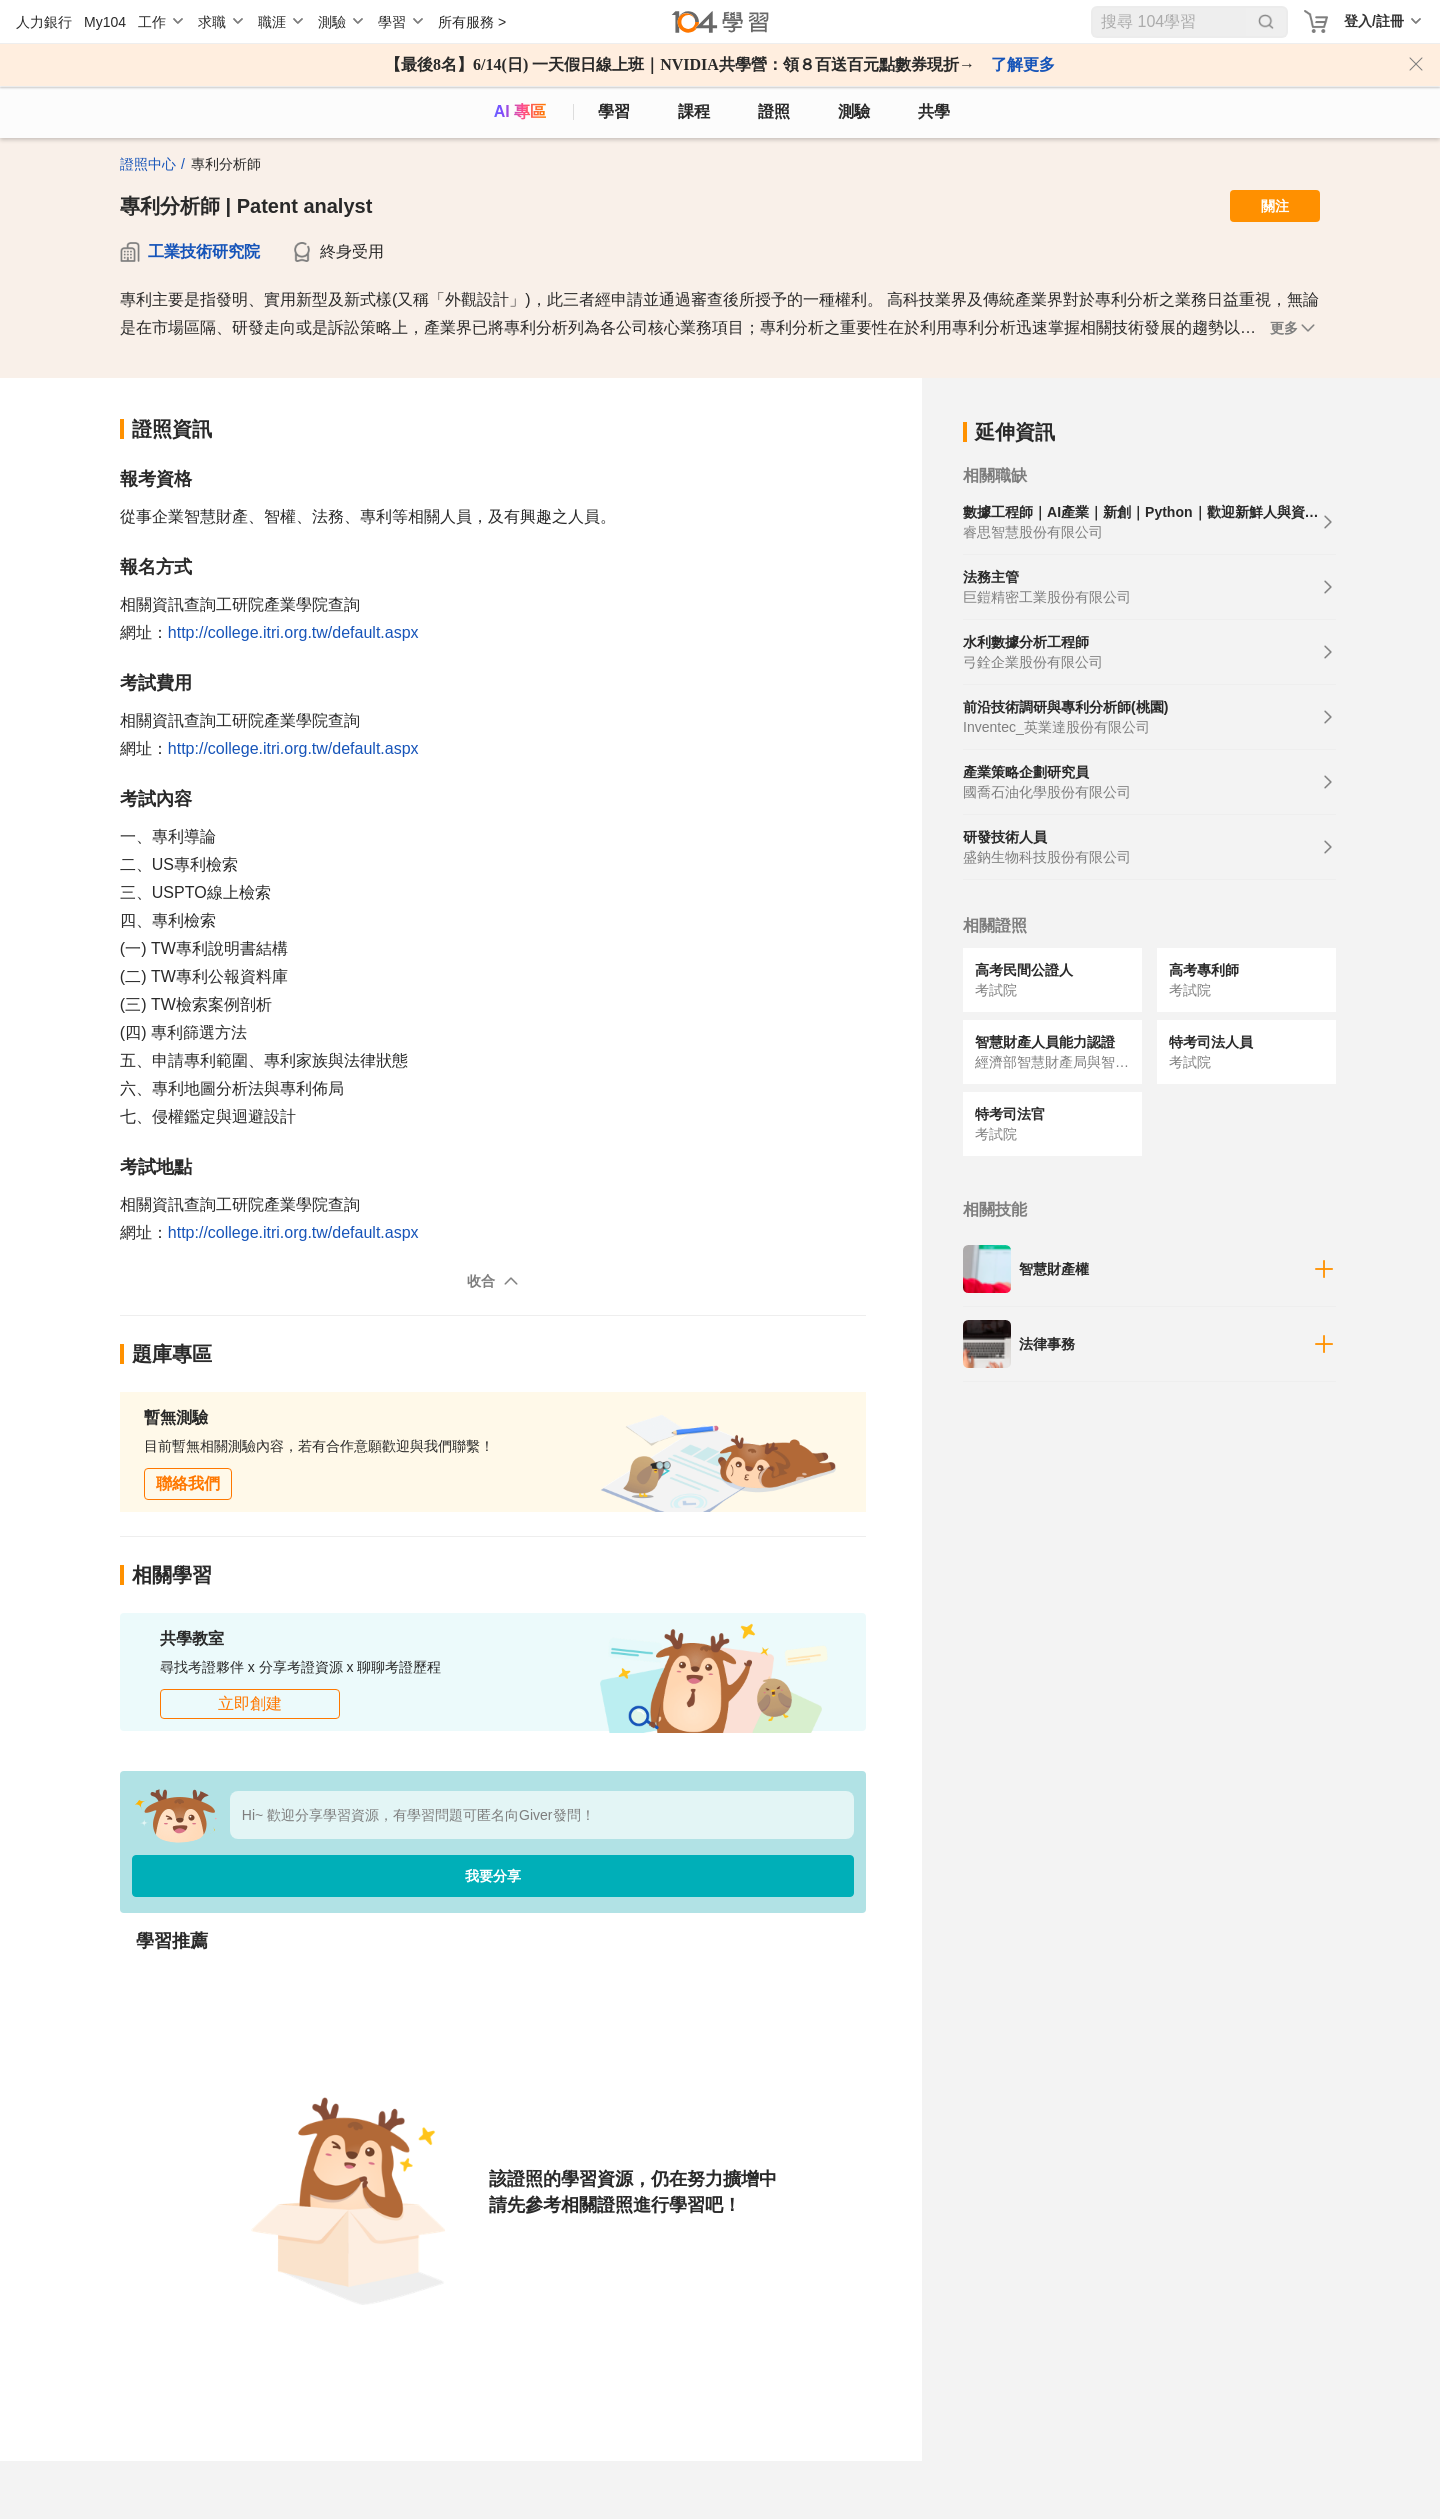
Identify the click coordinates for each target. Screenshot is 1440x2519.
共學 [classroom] (934, 111)
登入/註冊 (1374, 21)
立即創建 (250, 1703)
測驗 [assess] (854, 111)
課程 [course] (694, 111)
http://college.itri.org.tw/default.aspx (293, 632)
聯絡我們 (188, 1483)
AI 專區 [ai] (520, 111)
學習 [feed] (614, 111)
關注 (1275, 206)
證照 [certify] (774, 111)
